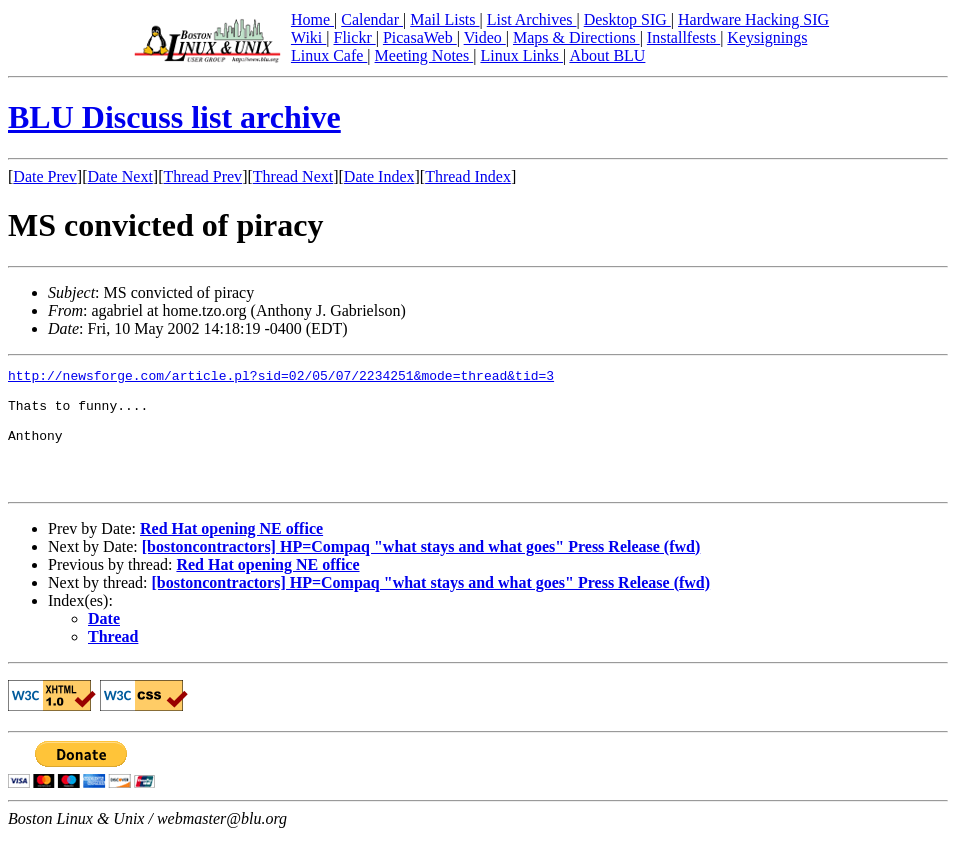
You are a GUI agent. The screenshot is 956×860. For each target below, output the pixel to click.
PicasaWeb (420, 37)
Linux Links (521, 55)
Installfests (683, 37)
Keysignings (767, 37)
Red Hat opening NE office (231, 552)
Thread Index (468, 176)
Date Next (120, 176)
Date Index (379, 176)
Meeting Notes (424, 55)
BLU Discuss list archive (174, 117)
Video (485, 37)
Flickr (354, 37)
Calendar (372, 19)
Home (312, 19)
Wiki (308, 37)
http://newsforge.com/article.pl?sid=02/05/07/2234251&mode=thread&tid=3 (281, 378)
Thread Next (293, 176)
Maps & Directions (576, 37)
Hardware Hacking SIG (753, 19)
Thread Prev (202, 176)
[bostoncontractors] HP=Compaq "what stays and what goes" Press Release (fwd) (421, 570)
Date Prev (45, 176)
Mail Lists (444, 19)
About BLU (607, 55)
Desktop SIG (627, 19)
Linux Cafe (329, 55)
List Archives (532, 19)
